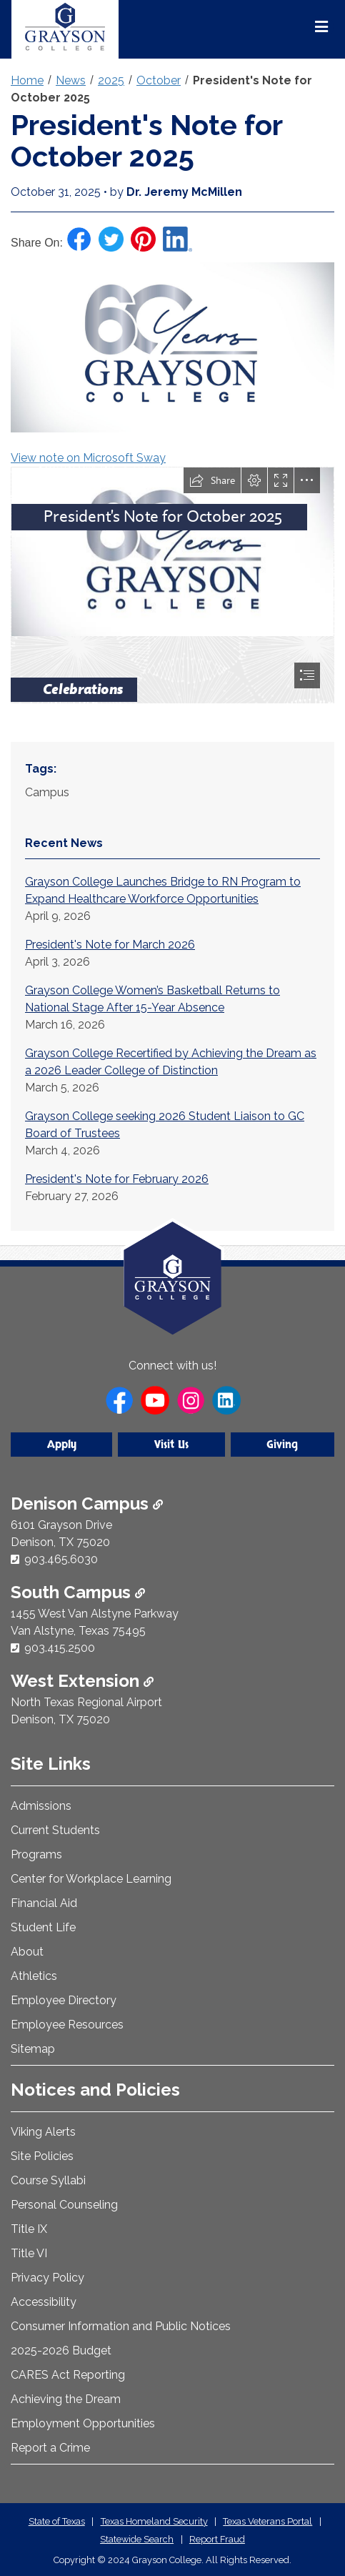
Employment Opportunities (83, 2423)
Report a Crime (50, 2447)
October (158, 80)
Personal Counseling (64, 2204)
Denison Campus (87, 1503)
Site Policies (42, 2156)
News (71, 80)
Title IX (29, 2229)
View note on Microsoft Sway (88, 458)
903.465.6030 (61, 1559)
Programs (36, 1854)
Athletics (34, 1976)
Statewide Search (137, 2539)
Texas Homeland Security (154, 2521)
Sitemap (33, 2049)
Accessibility (43, 2302)
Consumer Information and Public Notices (121, 2326)
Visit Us (171, 1444)
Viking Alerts (43, 2132)
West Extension (82, 1680)
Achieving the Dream (66, 2399)
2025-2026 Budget (61, 2350)
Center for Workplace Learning (91, 1879)
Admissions (41, 1806)
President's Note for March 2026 (110, 944)
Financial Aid (44, 1903)
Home (27, 80)
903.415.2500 (59, 1648)
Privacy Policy (47, 2277)
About (27, 1951)
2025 (111, 80)
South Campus (78, 1592)
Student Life (43, 1927)
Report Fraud (217, 2539)
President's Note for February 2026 (117, 1179)
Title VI (29, 2253)
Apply (61, 1444)
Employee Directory (63, 2000)
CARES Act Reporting (68, 2375)
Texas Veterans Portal (267, 2521)
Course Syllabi (48, 2180)
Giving (282, 1444)
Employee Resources (67, 2024)
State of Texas (57, 2521)
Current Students (55, 1830)
